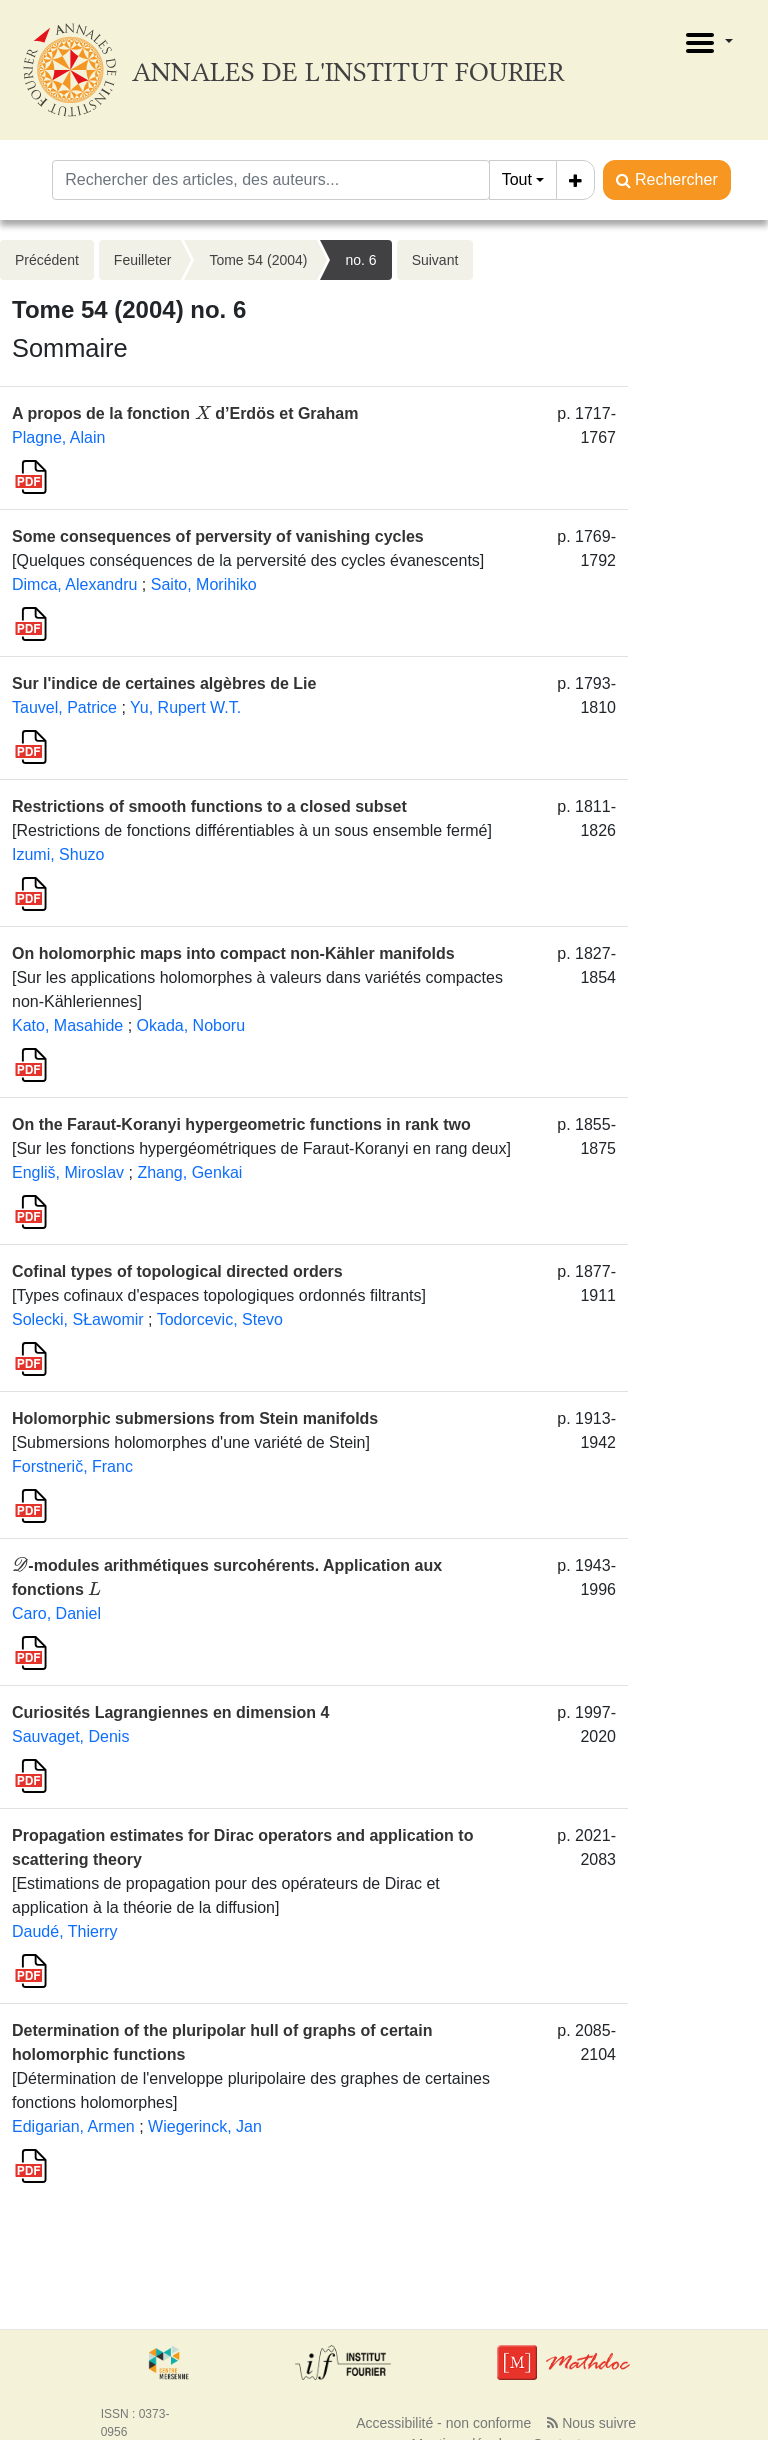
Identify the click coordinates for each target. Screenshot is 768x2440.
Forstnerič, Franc (72, 1466)
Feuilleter (143, 260)
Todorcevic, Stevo (220, 1319)
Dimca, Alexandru (74, 584)
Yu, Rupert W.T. (185, 707)
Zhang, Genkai (189, 1172)
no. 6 (360, 260)
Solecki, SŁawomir (78, 1319)
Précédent (47, 260)
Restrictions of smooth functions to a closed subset (209, 806)
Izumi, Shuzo (58, 854)
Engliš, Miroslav (68, 1172)
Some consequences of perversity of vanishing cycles (218, 536)
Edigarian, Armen (73, 2126)
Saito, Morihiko (204, 584)
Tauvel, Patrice (64, 707)
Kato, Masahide (67, 1025)
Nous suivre (591, 2423)
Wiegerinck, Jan (205, 2126)
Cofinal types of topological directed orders (177, 1271)
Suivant (435, 260)
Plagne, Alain (58, 437)
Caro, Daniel (56, 1613)
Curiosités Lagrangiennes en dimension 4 (170, 1712)
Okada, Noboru (191, 1025)
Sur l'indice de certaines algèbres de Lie (164, 683)
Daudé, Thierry (65, 1931)
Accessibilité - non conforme (443, 2423)
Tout (517, 179)
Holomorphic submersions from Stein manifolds (195, 1418)
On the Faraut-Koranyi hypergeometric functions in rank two (241, 1124)
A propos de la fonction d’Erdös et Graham (185, 413)
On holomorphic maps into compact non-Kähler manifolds (233, 953)
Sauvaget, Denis (70, 1736)
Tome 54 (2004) (258, 260)
